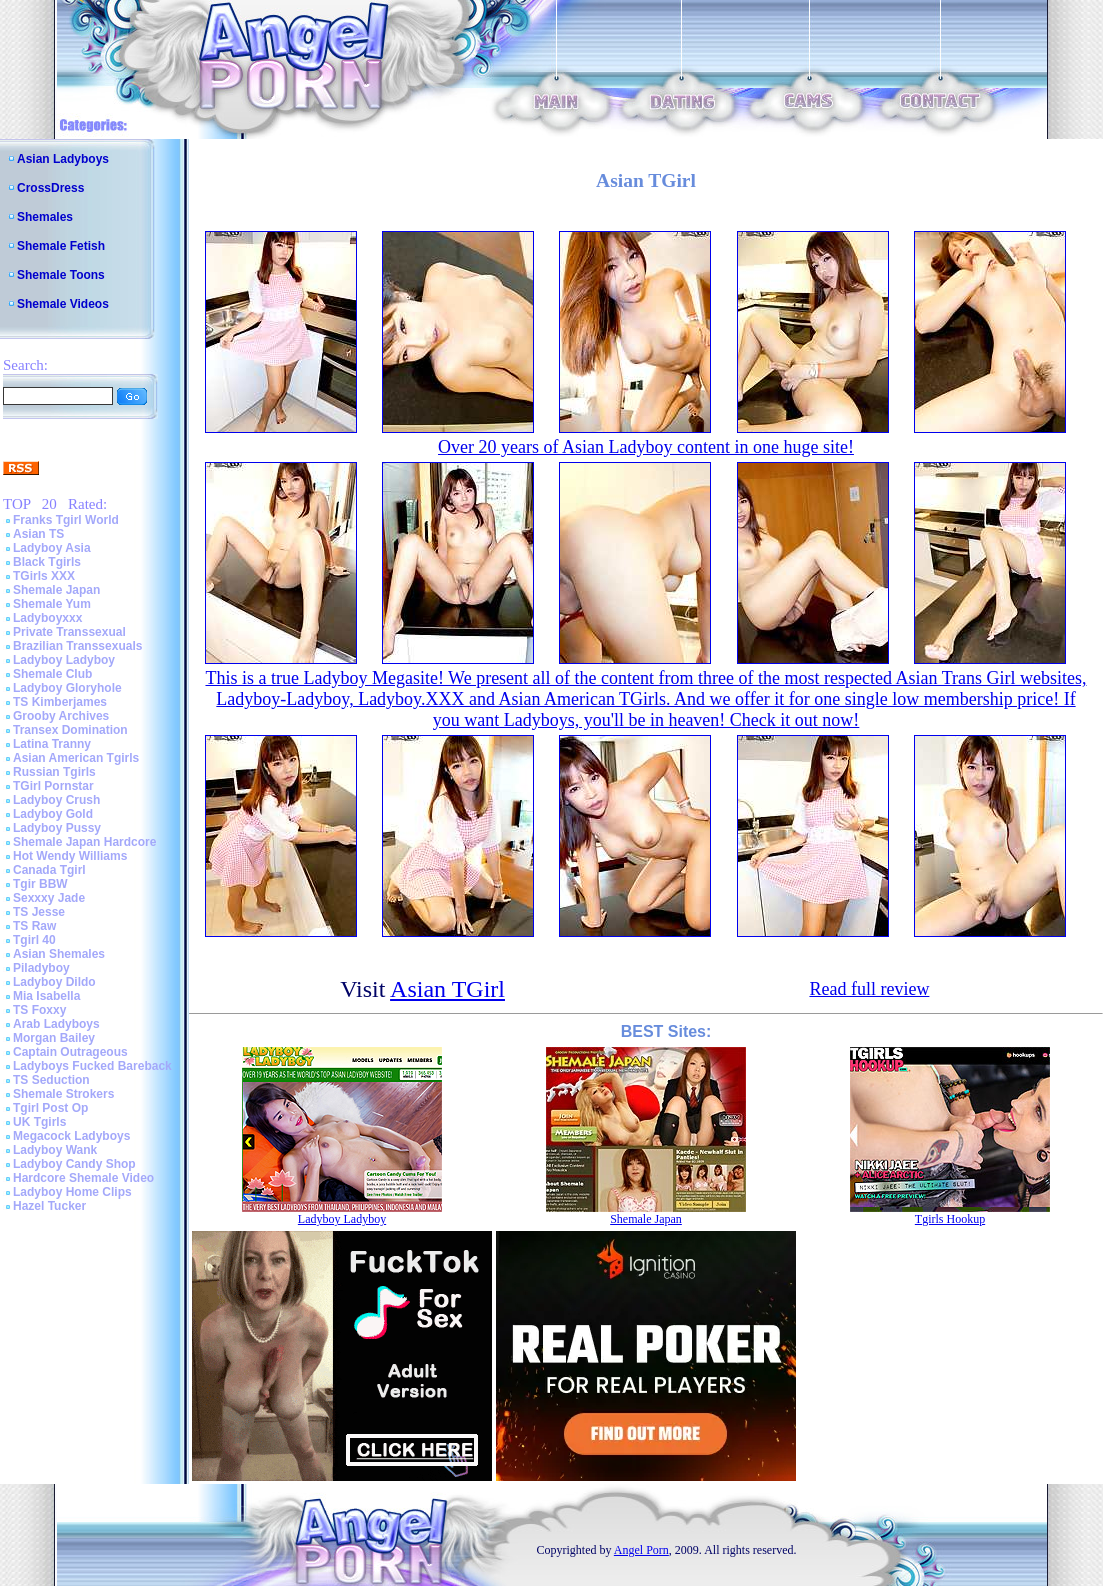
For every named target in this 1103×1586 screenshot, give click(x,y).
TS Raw (34, 926)
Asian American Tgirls (76, 758)
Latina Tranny (52, 744)
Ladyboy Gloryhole (67, 688)
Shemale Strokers (63, 1094)
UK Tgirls (39, 1122)
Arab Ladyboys (56, 1024)
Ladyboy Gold (53, 814)
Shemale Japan (56, 590)
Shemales (45, 217)
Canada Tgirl (49, 870)
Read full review (869, 989)
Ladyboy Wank (55, 1150)
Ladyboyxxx (47, 618)
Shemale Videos (63, 304)
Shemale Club (52, 674)
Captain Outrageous (70, 1052)
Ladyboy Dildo (54, 982)
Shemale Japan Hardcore (84, 842)
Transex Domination (70, 730)
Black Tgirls (47, 562)
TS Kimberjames (60, 702)
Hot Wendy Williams (70, 856)
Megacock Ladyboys (71, 1136)
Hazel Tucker (49, 1206)
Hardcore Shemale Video (83, 1178)
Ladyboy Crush (56, 800)
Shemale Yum (52, 604)
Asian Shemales (59, 954)
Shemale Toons (61, 275)
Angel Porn (641, 1550)
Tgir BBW (40, 884)
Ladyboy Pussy (57, 828)
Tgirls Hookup (950, 1219)
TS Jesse (39, 912)
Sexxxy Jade (49, 898)
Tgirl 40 (34, 940)
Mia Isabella (46, 996)
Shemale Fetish (61, 246)
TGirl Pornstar (53, 786)
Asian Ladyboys (63, 159)
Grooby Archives (61, 716)
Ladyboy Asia (52, 548)
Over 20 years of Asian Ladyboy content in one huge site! (646, 447)
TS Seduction (51, 1080)
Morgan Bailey (54, 1038)
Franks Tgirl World (66, 520)
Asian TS (38, 534)
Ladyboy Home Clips (72, 1192)
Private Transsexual (69, 632)
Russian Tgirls (54, 772)
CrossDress (50, 188)
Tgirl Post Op (50, 1108)
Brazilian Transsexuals (77, 646)
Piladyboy (41, 968)
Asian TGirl (447, 989)
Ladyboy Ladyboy (64, 660)
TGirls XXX (44, 576)
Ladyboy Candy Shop (74, 1164)
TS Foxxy (39, 1010)
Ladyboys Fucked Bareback (92, 1066)
